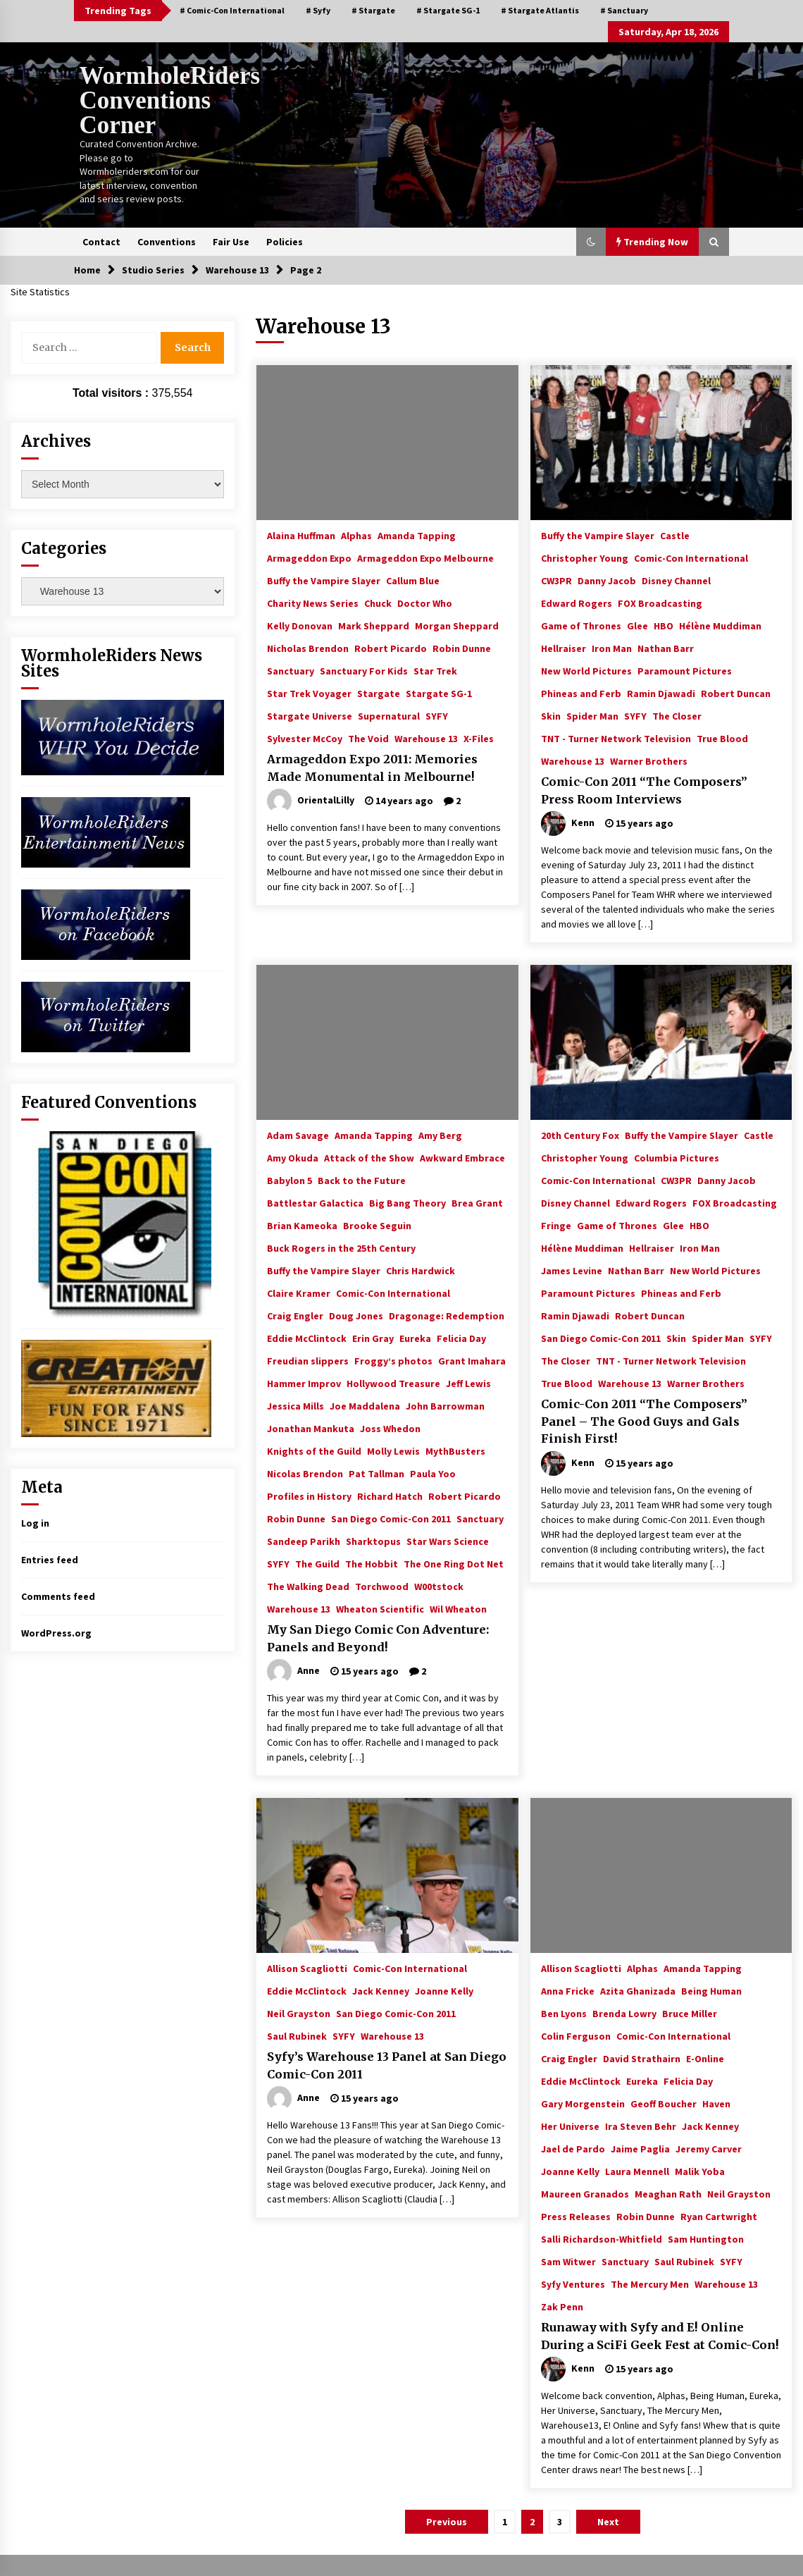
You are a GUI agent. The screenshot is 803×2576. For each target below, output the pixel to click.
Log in (35, 1523)
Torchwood (382, 1585)
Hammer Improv (304, 1382)
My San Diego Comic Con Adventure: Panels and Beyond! (378, 1638)
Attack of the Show (369, 1157)
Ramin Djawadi (661, 692)
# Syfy (318, 10)
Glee (637, 625)
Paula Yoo (433, 1473)
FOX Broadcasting (660, 602)
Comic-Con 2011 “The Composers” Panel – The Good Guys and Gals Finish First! (644, 1421)
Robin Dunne (461, 647)
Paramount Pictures (684, 670)
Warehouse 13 (426, 738)
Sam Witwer (568, 2261)
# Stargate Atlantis (540, 10)
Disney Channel (676, 580)
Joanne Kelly (444, 1990)
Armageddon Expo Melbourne (425, 557)
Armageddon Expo (309, 557)
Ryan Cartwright (718, 2215)
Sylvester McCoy (304, 738)
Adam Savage (298, 1134)
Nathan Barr (665, 647)
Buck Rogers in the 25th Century (341, 1247)
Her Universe (570, 2125)
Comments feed (58, 1596)
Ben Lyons (564, 2013)
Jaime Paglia (640, 2148)
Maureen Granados (585, 2193)
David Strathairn (641, 2058)
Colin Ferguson (576, 2035)
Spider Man (592, 715)
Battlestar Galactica (315, 1202)
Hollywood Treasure (393, 1382)
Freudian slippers (308, 1360)
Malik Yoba (700, 2170)
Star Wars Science (447, 1540)
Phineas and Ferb (581, 692)
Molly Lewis (393, 1450)
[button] (591, 242)
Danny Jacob (607, 580)
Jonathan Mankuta (310, 1428)
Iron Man (612, 647)
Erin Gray (373, 1337)
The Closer (677, 715)
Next (608, 2521)
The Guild (317, 1563)
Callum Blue (413, 580)
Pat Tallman (376, 1473)
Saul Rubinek (297, 2035)
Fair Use (231, 241)
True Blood (722, 738)
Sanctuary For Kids (364, 670)
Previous (446, 2521)
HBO (663, 625)
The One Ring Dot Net (454, 1563)
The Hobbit (371, 1563)
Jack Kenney (380, 1990)
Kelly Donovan (299, 625)
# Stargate (373, 10)
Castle (675, 535)
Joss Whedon (390, 1428)
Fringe (556, 1225)
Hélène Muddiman (720, 625)
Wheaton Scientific (380, 1608)
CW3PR (556, 580)
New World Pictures (586, 670)
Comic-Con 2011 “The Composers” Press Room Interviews (644, 790)
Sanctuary (290, 670)
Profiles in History (309, 1495)
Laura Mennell (637, 2170)
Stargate (378, 692)
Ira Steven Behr (640, 2125)
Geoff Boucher (663, 2103)
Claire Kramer (298, 1292)
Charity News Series (313, 602)
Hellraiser (563, 647)
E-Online (705, 2058)
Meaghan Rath (668, 2193)
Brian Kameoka (302, 1225)
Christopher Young (584, 557)
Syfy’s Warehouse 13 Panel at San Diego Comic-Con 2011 (386, 2065)
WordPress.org (56, 1633)
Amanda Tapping (417, 535)
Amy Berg (440, 1134)
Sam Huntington (706, 2238)
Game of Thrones (581, 625)
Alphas (356, 535)
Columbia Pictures (676, 1157)
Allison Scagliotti (307, 1967)
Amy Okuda (292, 1157)
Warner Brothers (648, 760)
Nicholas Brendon (308, 647)
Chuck (378, 602)
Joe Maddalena (365, 1405)
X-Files (478, 738)
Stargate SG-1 (439, 692)
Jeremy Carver (709, 2148)
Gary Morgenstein (583, 2103)
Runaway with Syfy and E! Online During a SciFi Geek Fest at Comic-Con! (660, 2336)
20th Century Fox (580, 1134)
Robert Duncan (736, 692)
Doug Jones (356, 1315)
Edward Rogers (576, 602)
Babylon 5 (289, 1179)
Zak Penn (562, 2306)
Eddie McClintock (307, 1337)
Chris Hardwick (420, 1270)
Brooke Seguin (377, 1225)
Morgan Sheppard (457, 625)
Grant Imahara (472, 1360)
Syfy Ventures (573, 2283)
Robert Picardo (390, 647)
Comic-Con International (691, 557)
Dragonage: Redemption (446, 1315)
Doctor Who (424, 602)
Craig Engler (295, 1315)
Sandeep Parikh (303, 1540)
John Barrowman (445, 1405)
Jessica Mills (295, 1405)
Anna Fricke (568, 1990)
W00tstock (438, 1585)
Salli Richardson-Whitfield (601, 2238)
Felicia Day (461, 1337)
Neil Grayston (298, 2013)
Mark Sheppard (373, 625)
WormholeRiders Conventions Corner (170, 100)
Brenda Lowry (624, 2013)
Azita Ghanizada (638, 1990)
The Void (368, 738)
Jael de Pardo (573, 2148)
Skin (551, 715)
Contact (101, 241)
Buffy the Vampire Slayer (323, 580)
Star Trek (435, 670)
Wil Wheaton (458, 1608)
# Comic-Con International (232, 10)
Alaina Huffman (301, 535)
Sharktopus (373, 1540)
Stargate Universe (309, 715)
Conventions (166, 241)
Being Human (711, 1990)
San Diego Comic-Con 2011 (391, 1518)
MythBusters (455, 1450)
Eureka (415, 1337)
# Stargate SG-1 (448, 10)
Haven (716, 2103)
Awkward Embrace (462, 1157)
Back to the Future (362, 1179)
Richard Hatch (390, 1495)
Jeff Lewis (468, 1382)
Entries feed (49, 1559)
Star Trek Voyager (309, 692)
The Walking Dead (308, 1585)
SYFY (436, 715)
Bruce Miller (689, 2013)
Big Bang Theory (407, 1202)
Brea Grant (477, 1202)
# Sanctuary (624, 10)
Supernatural (389, 715)
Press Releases (576, 2215)
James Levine (571, 1270)
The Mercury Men (650, 2283)
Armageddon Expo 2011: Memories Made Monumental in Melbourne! (372, 768)
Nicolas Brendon (305, 1473)
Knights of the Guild (314, 1450)
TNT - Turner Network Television (616, 738)
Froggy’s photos (393, 1360)
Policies (284, 241)
